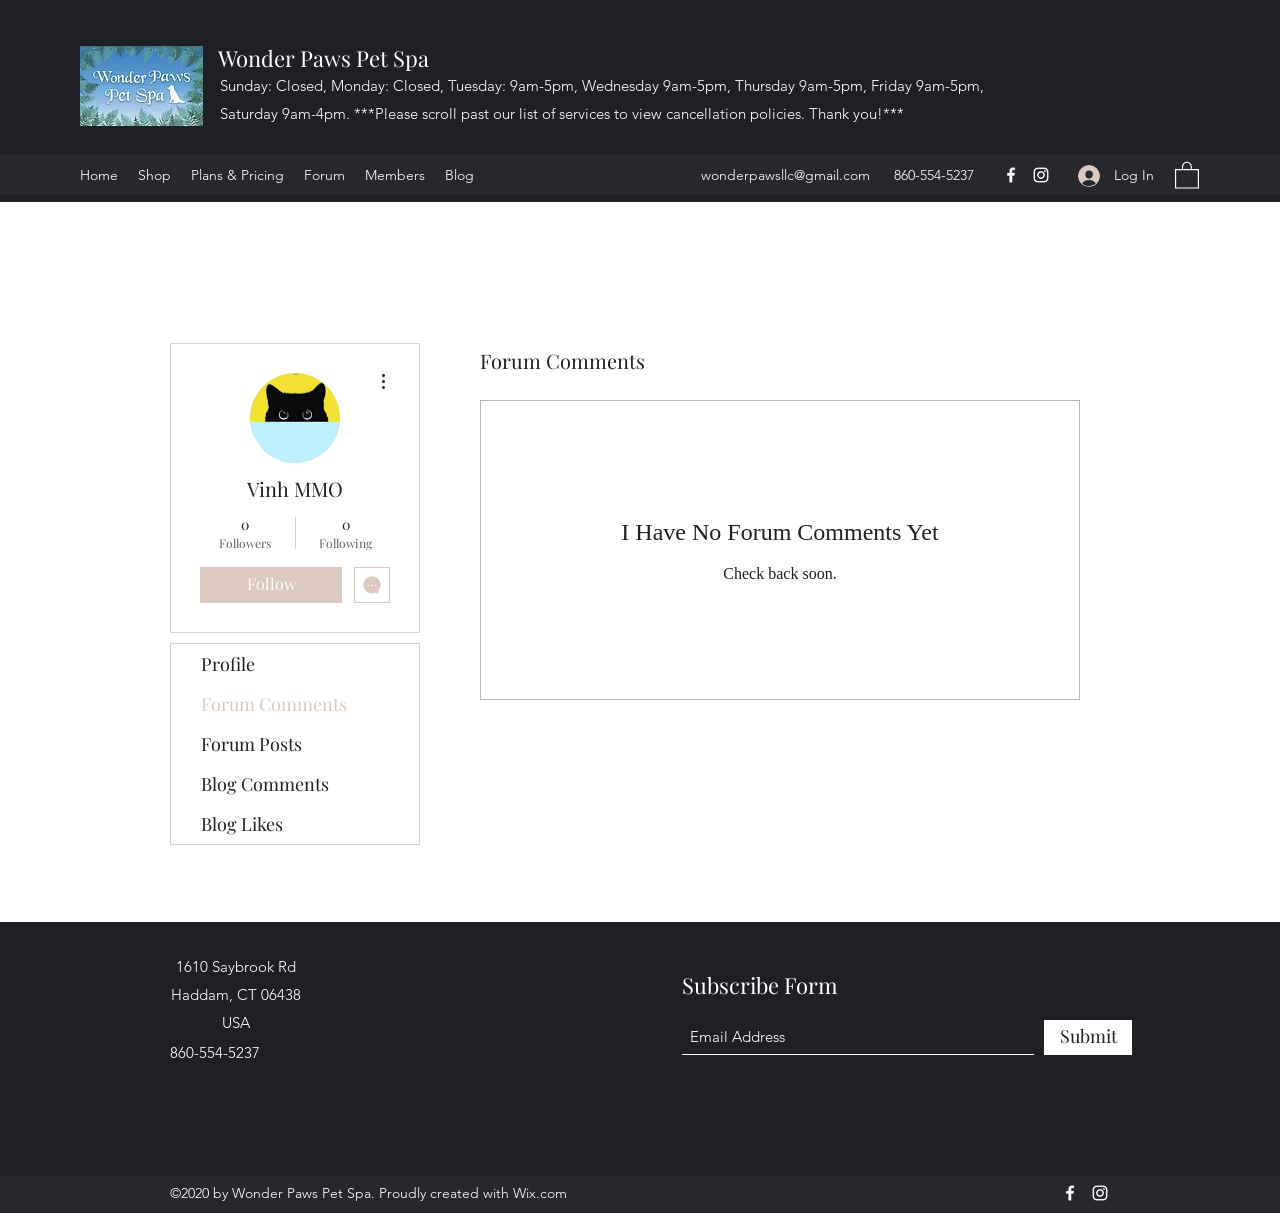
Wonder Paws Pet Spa (323, 58)
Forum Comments (274, 704)
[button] (1187, 174)
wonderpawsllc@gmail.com (785, 175)
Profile (228, 664)
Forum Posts (251, 744)
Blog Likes (242, 824)
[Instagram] (1041, 175)
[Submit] (1088, 1037)
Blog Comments (265, 784)
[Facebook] (1011, 175)
